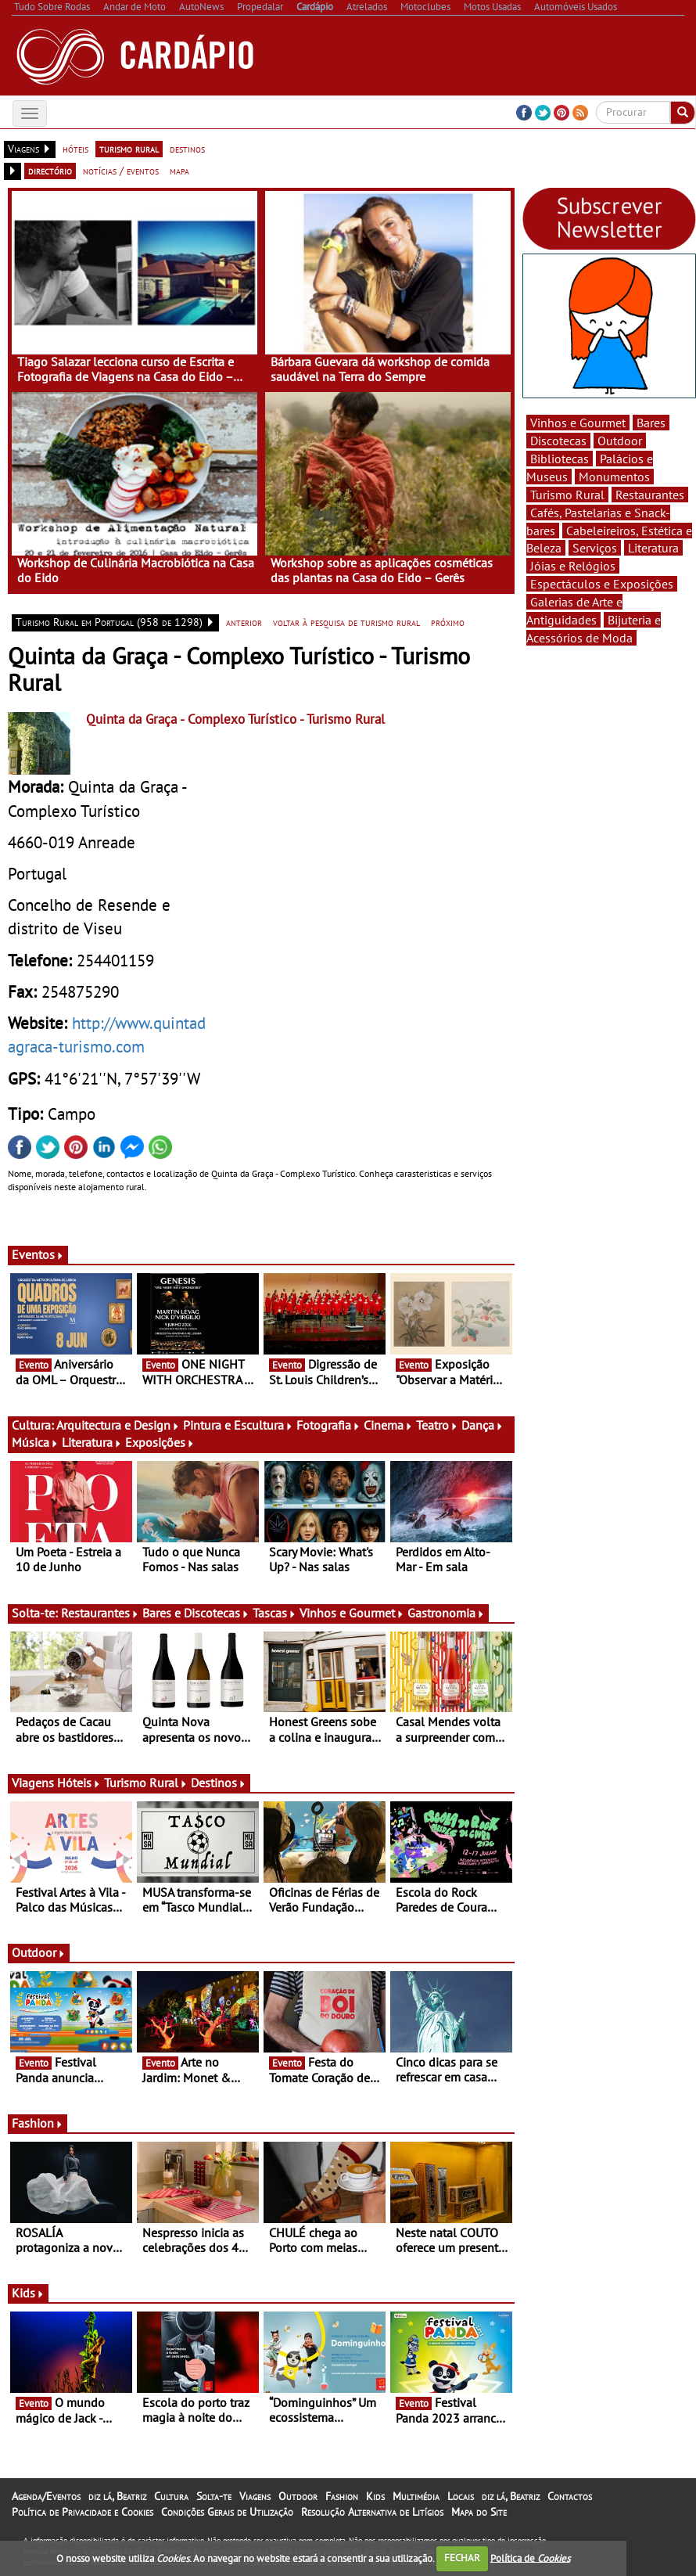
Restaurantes (100, 1613)
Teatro (437, 1425)
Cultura (171, 2496)
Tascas (274, 1613)
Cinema (388, 1425)
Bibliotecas (559, 458)
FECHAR (462, 2557)
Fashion (37, 2123)
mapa (179, 171)
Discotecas (558, 440)
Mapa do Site (479, 2512)
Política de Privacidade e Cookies (82, 2512)
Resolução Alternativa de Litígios (372, 2512)
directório (50, 171)
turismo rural (129, 149)
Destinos (218, 1782)
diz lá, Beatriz (117, 2496)
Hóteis (79, 1782)
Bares (651, 422)
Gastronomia (446, 1613)
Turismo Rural (146, 1782)
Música (35, 1442)
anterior (244, 622)
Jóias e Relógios (572, 566)
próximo (448, 622)
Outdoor (39, 1952)
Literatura (92, 1442)
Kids (28, 2293)
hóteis (75, 149)
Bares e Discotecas (195, 1613)
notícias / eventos (121, 171)
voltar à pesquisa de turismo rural (346, 622)
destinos (187, 149)
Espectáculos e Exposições (601, 584)
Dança (482, 1425)
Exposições (160, 1442)
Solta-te (213, 2496)
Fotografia (328, 1425)
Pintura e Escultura (238, 1425)
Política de (530, 2557)
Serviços (594, 548)
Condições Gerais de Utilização (227, 2512)
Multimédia (416, 2496)
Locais (460, 2496)
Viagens (255, 2496)
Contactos (569, 2496)
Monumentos (614, 476)
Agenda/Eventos (46, 2496)
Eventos (38, 1254)
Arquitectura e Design (118, 1425)
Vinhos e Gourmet (352, 1613)
